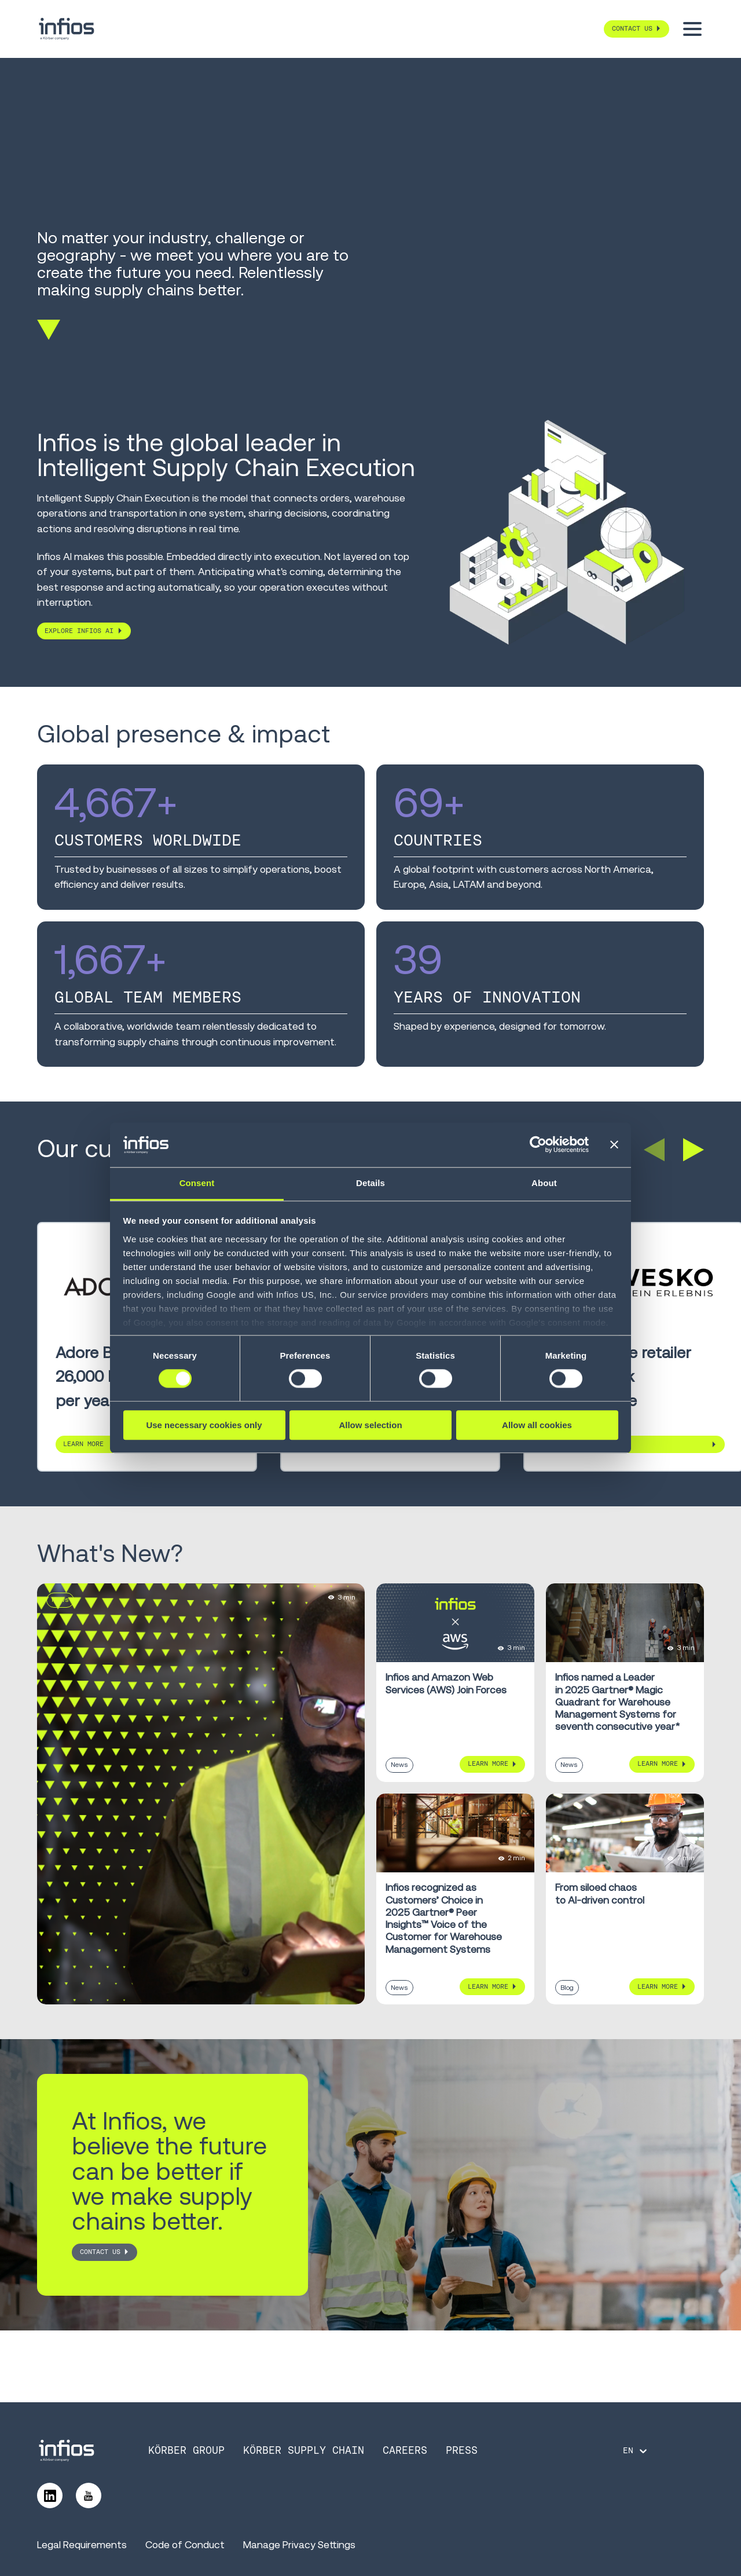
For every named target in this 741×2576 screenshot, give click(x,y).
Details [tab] (370, 1183)
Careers (405, 2450)
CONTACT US (100, 2252)
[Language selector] (636, 2451)
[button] (654, 1149)
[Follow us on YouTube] (88, 2495)
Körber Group (186, 2450)
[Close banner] (614, 1145)
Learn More (569, 1444)
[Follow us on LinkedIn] (50, 2495)
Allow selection (370, 1425)
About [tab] (544, 1183)
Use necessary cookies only (204, 1425)
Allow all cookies (537, 1425)
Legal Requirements (82, 2545)
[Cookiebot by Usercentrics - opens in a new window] (538, 1145)
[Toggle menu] (692, 29)
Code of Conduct (185, 2545)
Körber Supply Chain (303, 2450)
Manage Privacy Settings (299, 2545)
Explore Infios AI (79, 631)
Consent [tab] (197, 1183)
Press (462, 2450)
